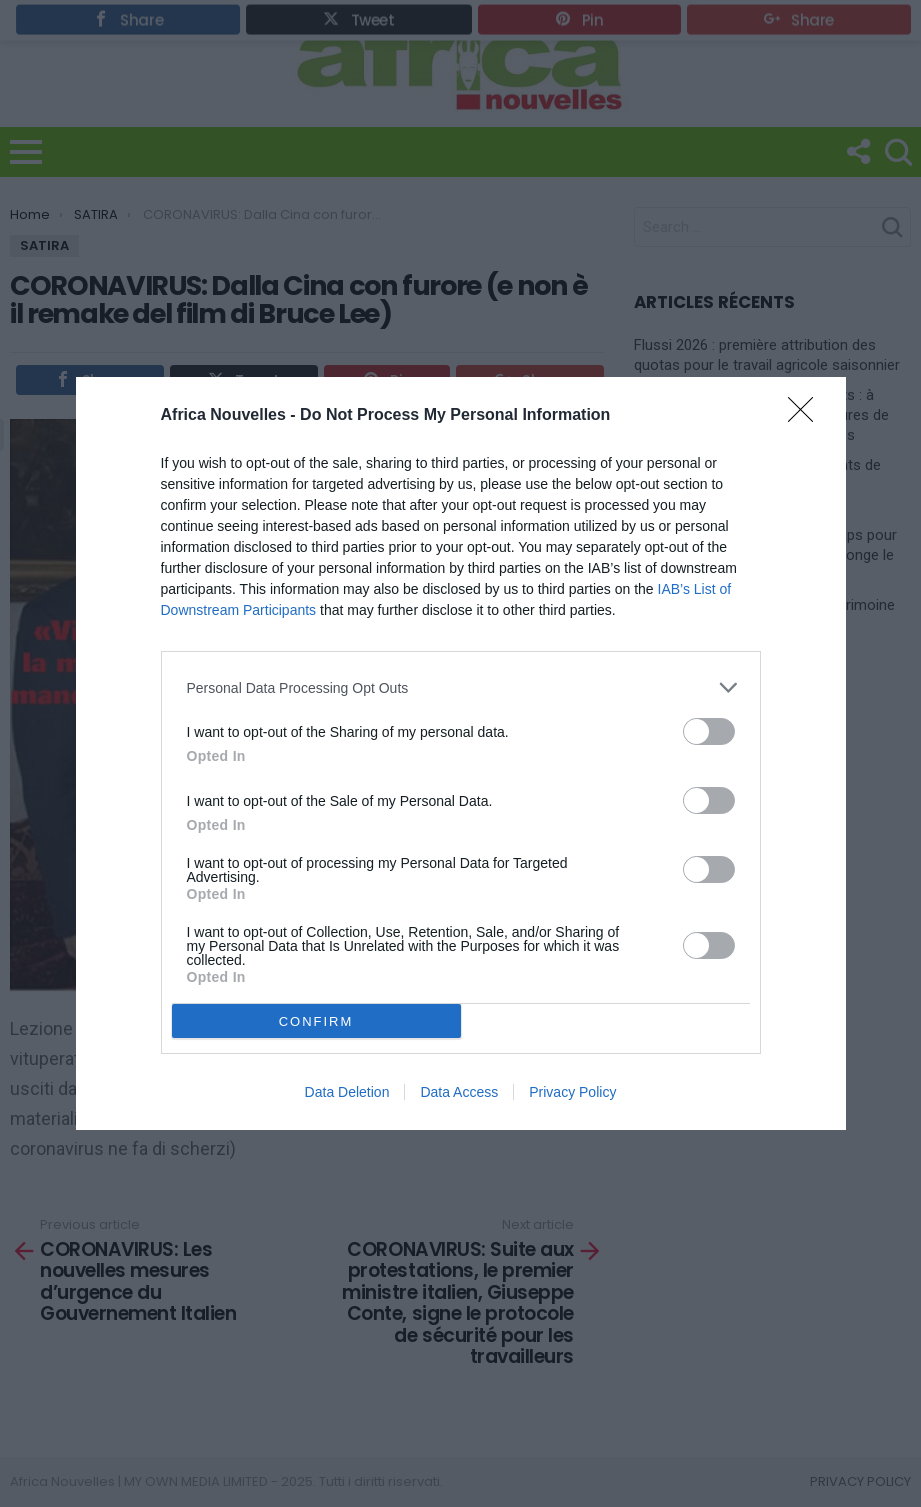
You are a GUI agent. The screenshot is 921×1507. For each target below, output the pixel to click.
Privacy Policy (572, 1092)
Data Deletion (347, 1092)
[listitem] (461, 687)
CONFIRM (316, 1020)
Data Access (459, 1092)
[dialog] (461, 753)
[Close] (807, 416)
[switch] (709, 731)
